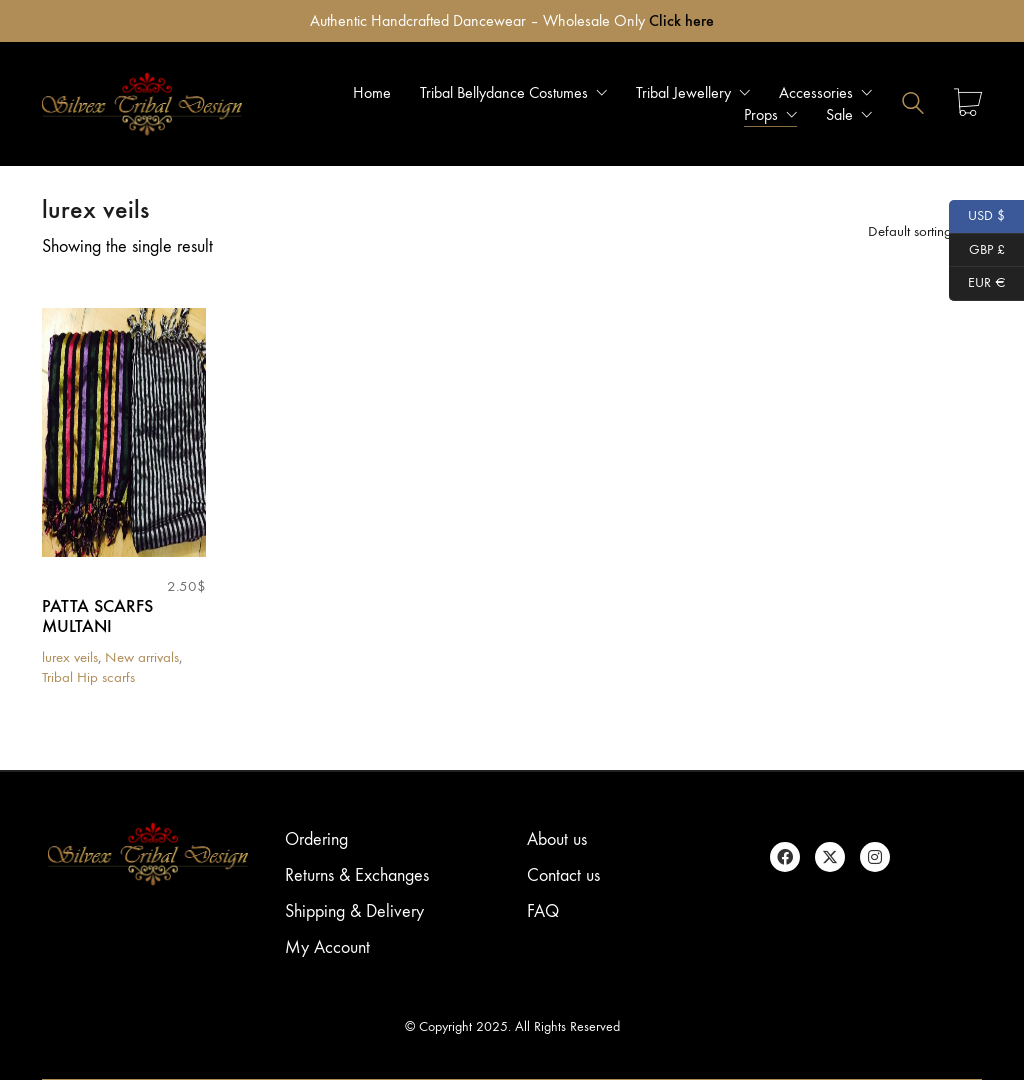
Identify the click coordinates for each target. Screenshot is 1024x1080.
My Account (327, 947)
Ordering (316, 839)
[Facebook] (785, 857)
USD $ (977, 217)
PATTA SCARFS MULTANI (97, 617)
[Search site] (913, 106)
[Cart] (968, 104)
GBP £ (977, 251)
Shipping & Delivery (354, 911)
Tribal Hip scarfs (88, 677)
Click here (681, 20)
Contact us (563, 875)
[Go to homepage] (142, 104)
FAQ (543, 911)
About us (557, 839)
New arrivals (142, 657)
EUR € (977, 284)
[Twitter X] (830, 857)
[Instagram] (875, 857)
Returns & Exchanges (357, 875)
